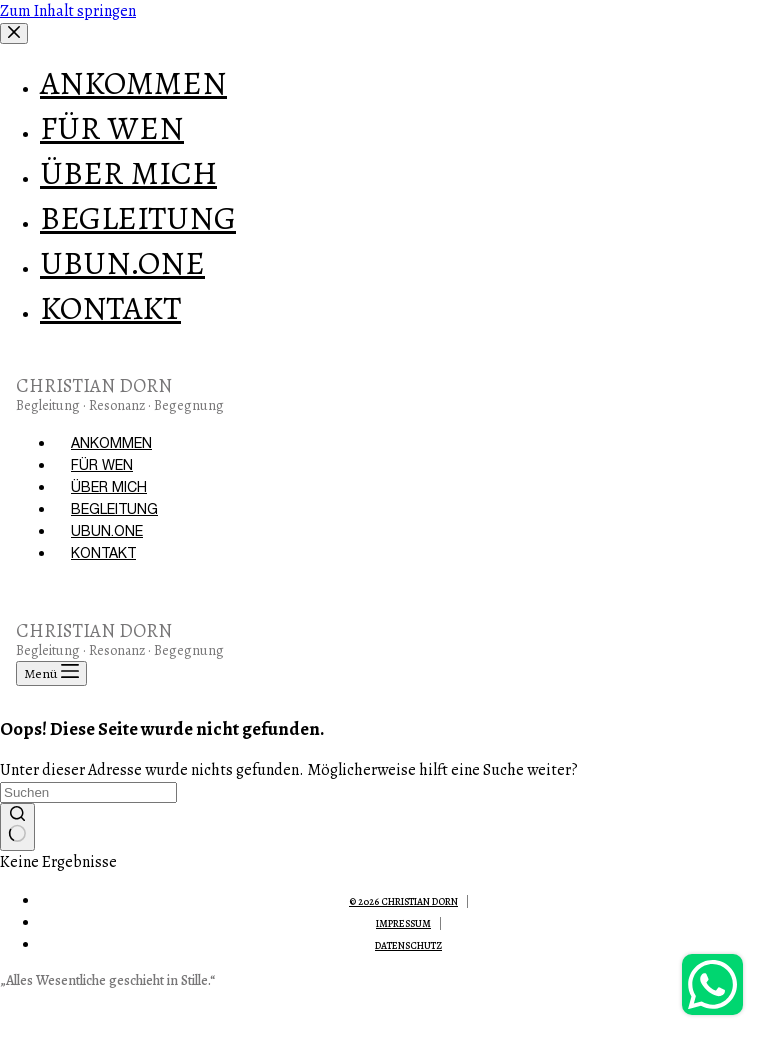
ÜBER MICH (109, 487)
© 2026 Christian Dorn (403, 901)
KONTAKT (103, 553)
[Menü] (51, 673)
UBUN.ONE (107, 531)
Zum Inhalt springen (68, 11)
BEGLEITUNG (114, 509)
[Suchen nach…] (88, 792)
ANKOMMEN (111, 443)
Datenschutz (408, 945)
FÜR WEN (102, 465)
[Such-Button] (17, 827)
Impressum (403, 923)
